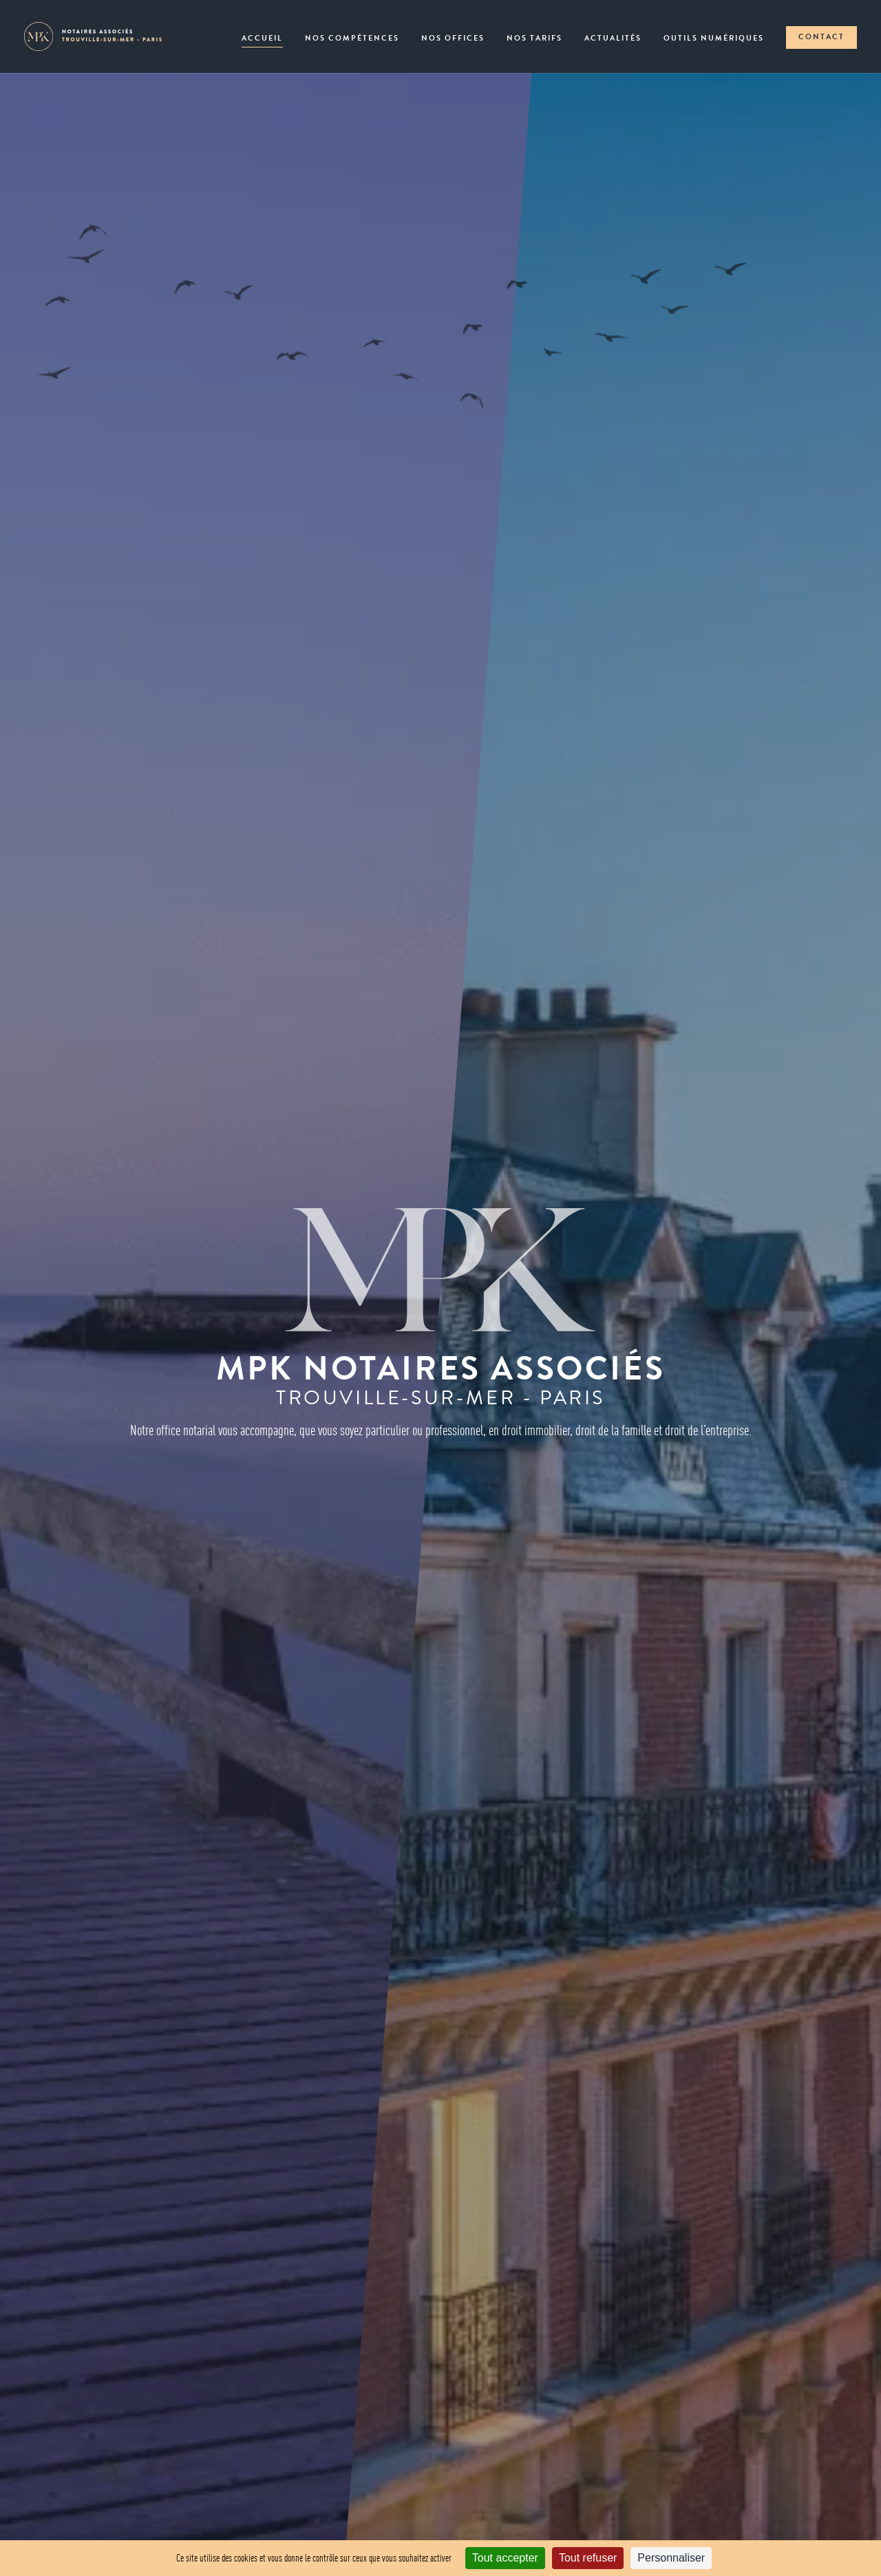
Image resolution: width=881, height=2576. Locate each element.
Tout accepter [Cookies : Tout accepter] (505, 2558)
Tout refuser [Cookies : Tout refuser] (588, 2558)
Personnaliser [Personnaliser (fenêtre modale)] (671, 2558)
